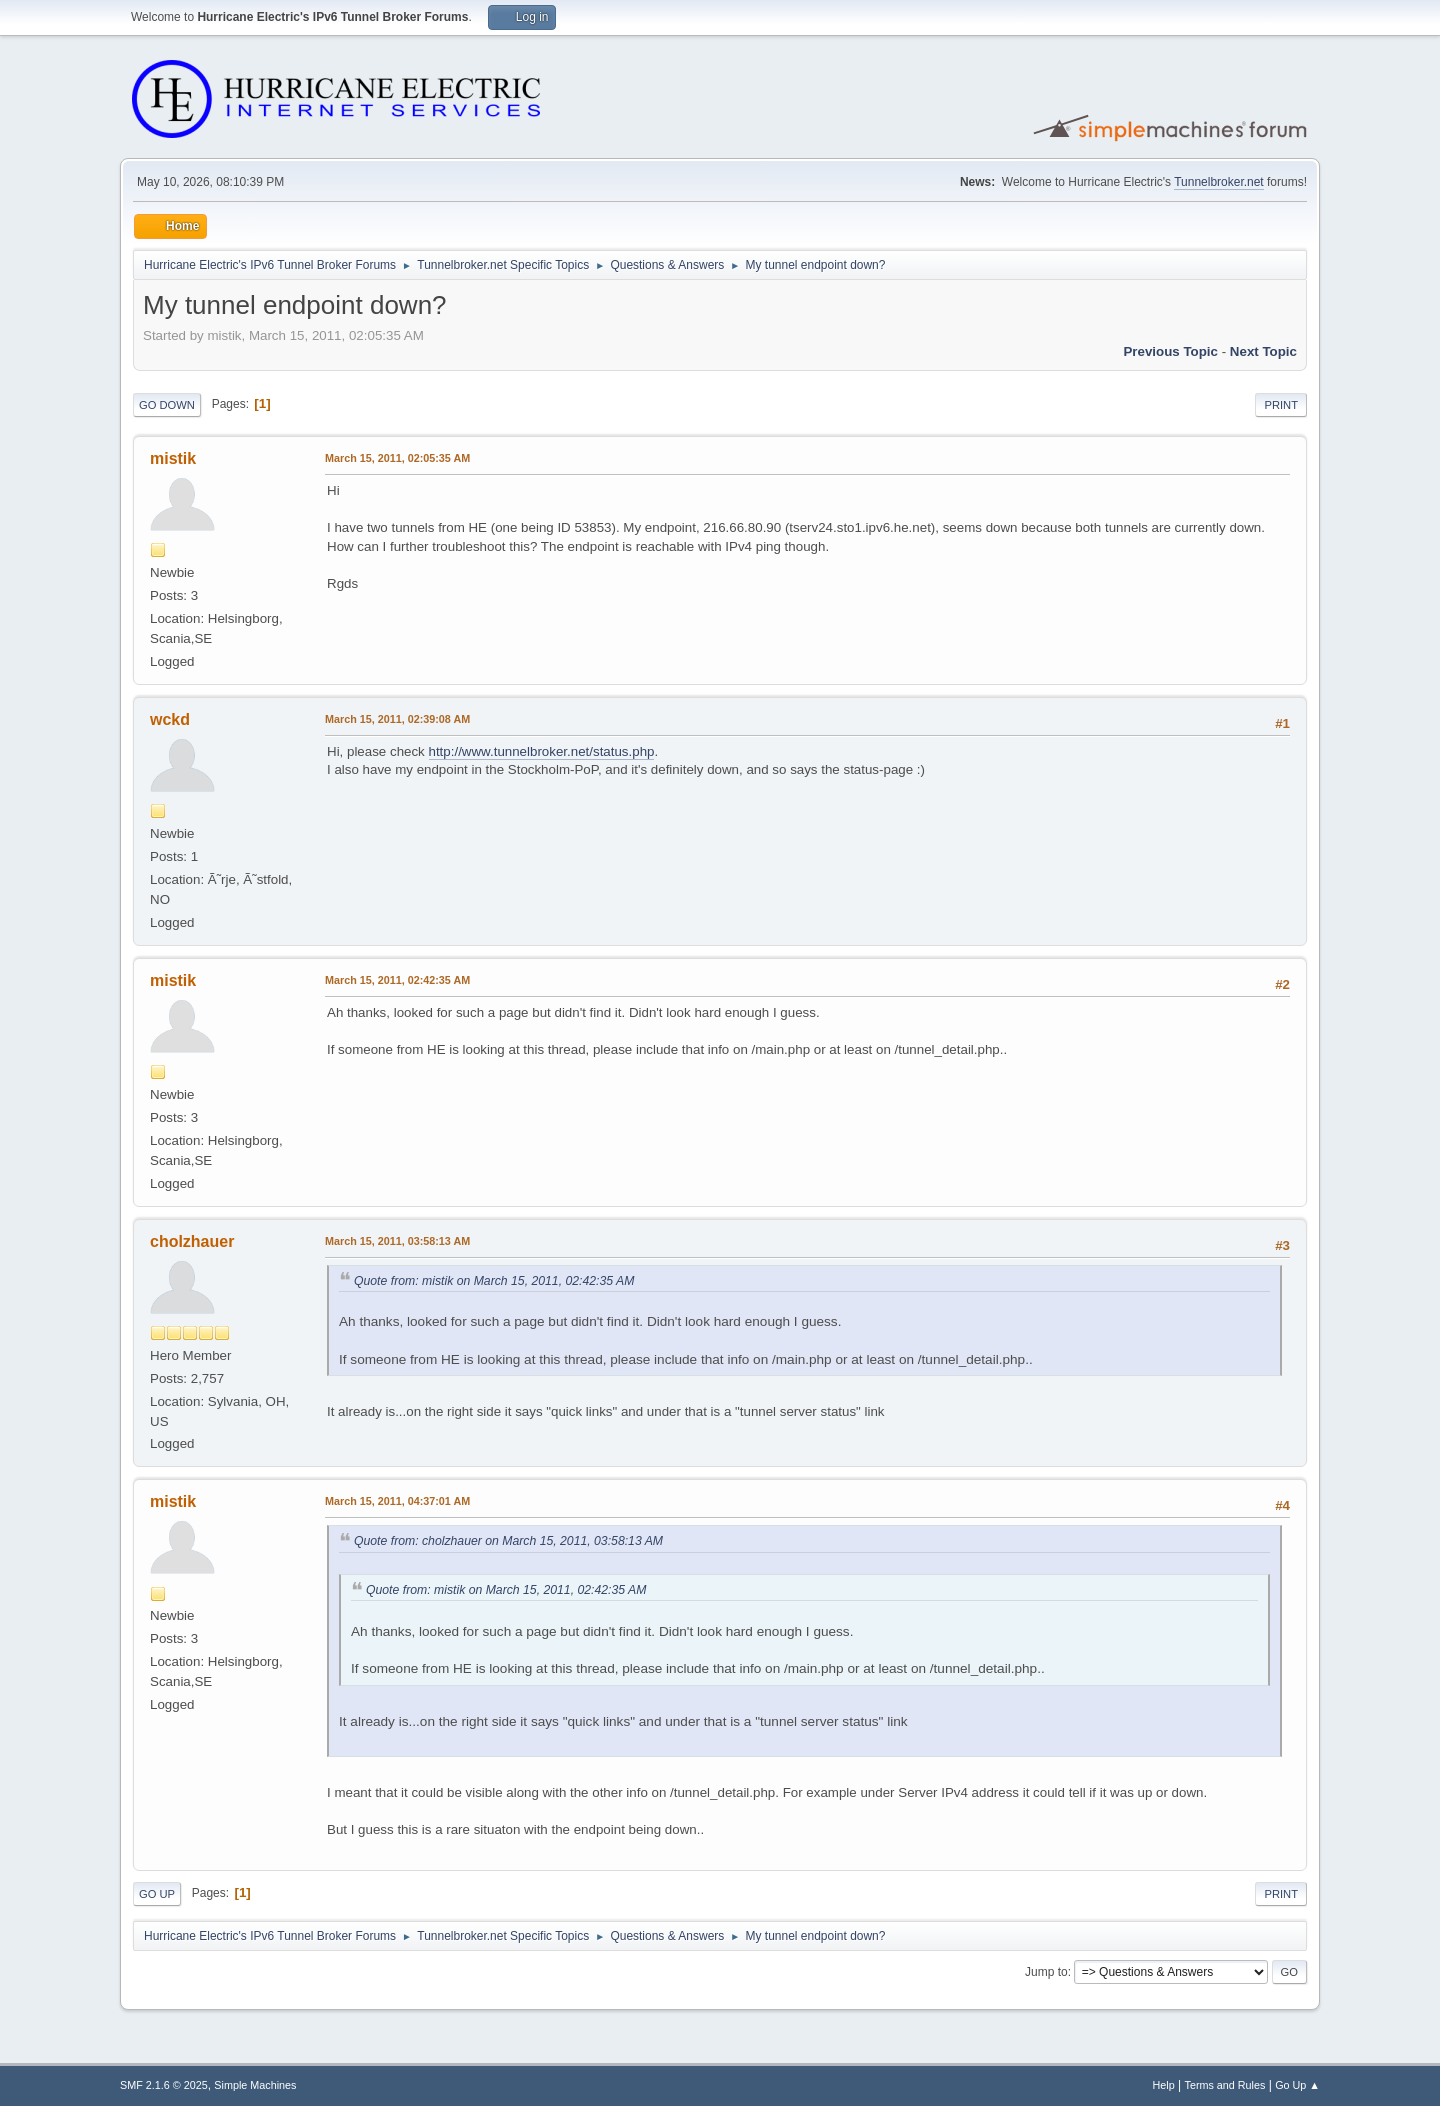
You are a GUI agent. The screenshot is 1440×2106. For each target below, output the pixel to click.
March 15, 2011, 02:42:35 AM (397, 980)
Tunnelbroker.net (1219, 182)
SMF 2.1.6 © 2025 (164, 2085)
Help (1164, 2085)
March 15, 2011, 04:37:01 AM (397, 1501)
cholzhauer (192, 1241)
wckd (170, 719)
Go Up (157, 1894)
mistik (173, 458)
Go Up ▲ (1297, 2085)
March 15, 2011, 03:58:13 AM (397, 1241)
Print (1281, 405)
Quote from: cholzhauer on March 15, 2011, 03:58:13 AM (508, 1541)
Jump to (1046, 1972)
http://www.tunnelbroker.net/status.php (542, 751)
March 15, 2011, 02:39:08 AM (397, 719)
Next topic (1263, 351)
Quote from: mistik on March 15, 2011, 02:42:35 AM (494, 1281)
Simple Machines (255, 2085)
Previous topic (1170, 351)
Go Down (167, 405)
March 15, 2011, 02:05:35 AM (397, 458)
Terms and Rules (1225, 2085)
